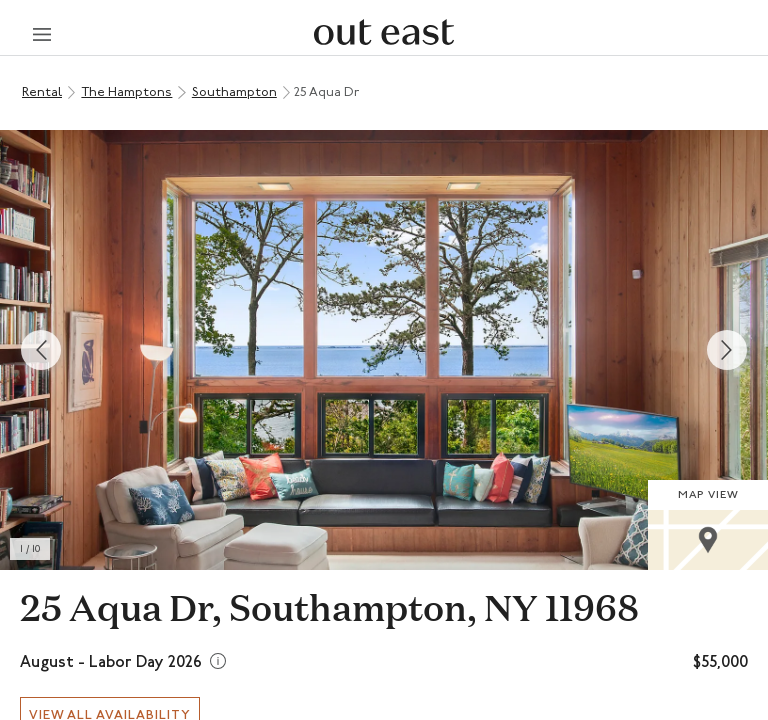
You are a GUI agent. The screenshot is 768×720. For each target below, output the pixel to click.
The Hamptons (126, 92)
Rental (42, 92)
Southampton (234, 92)
